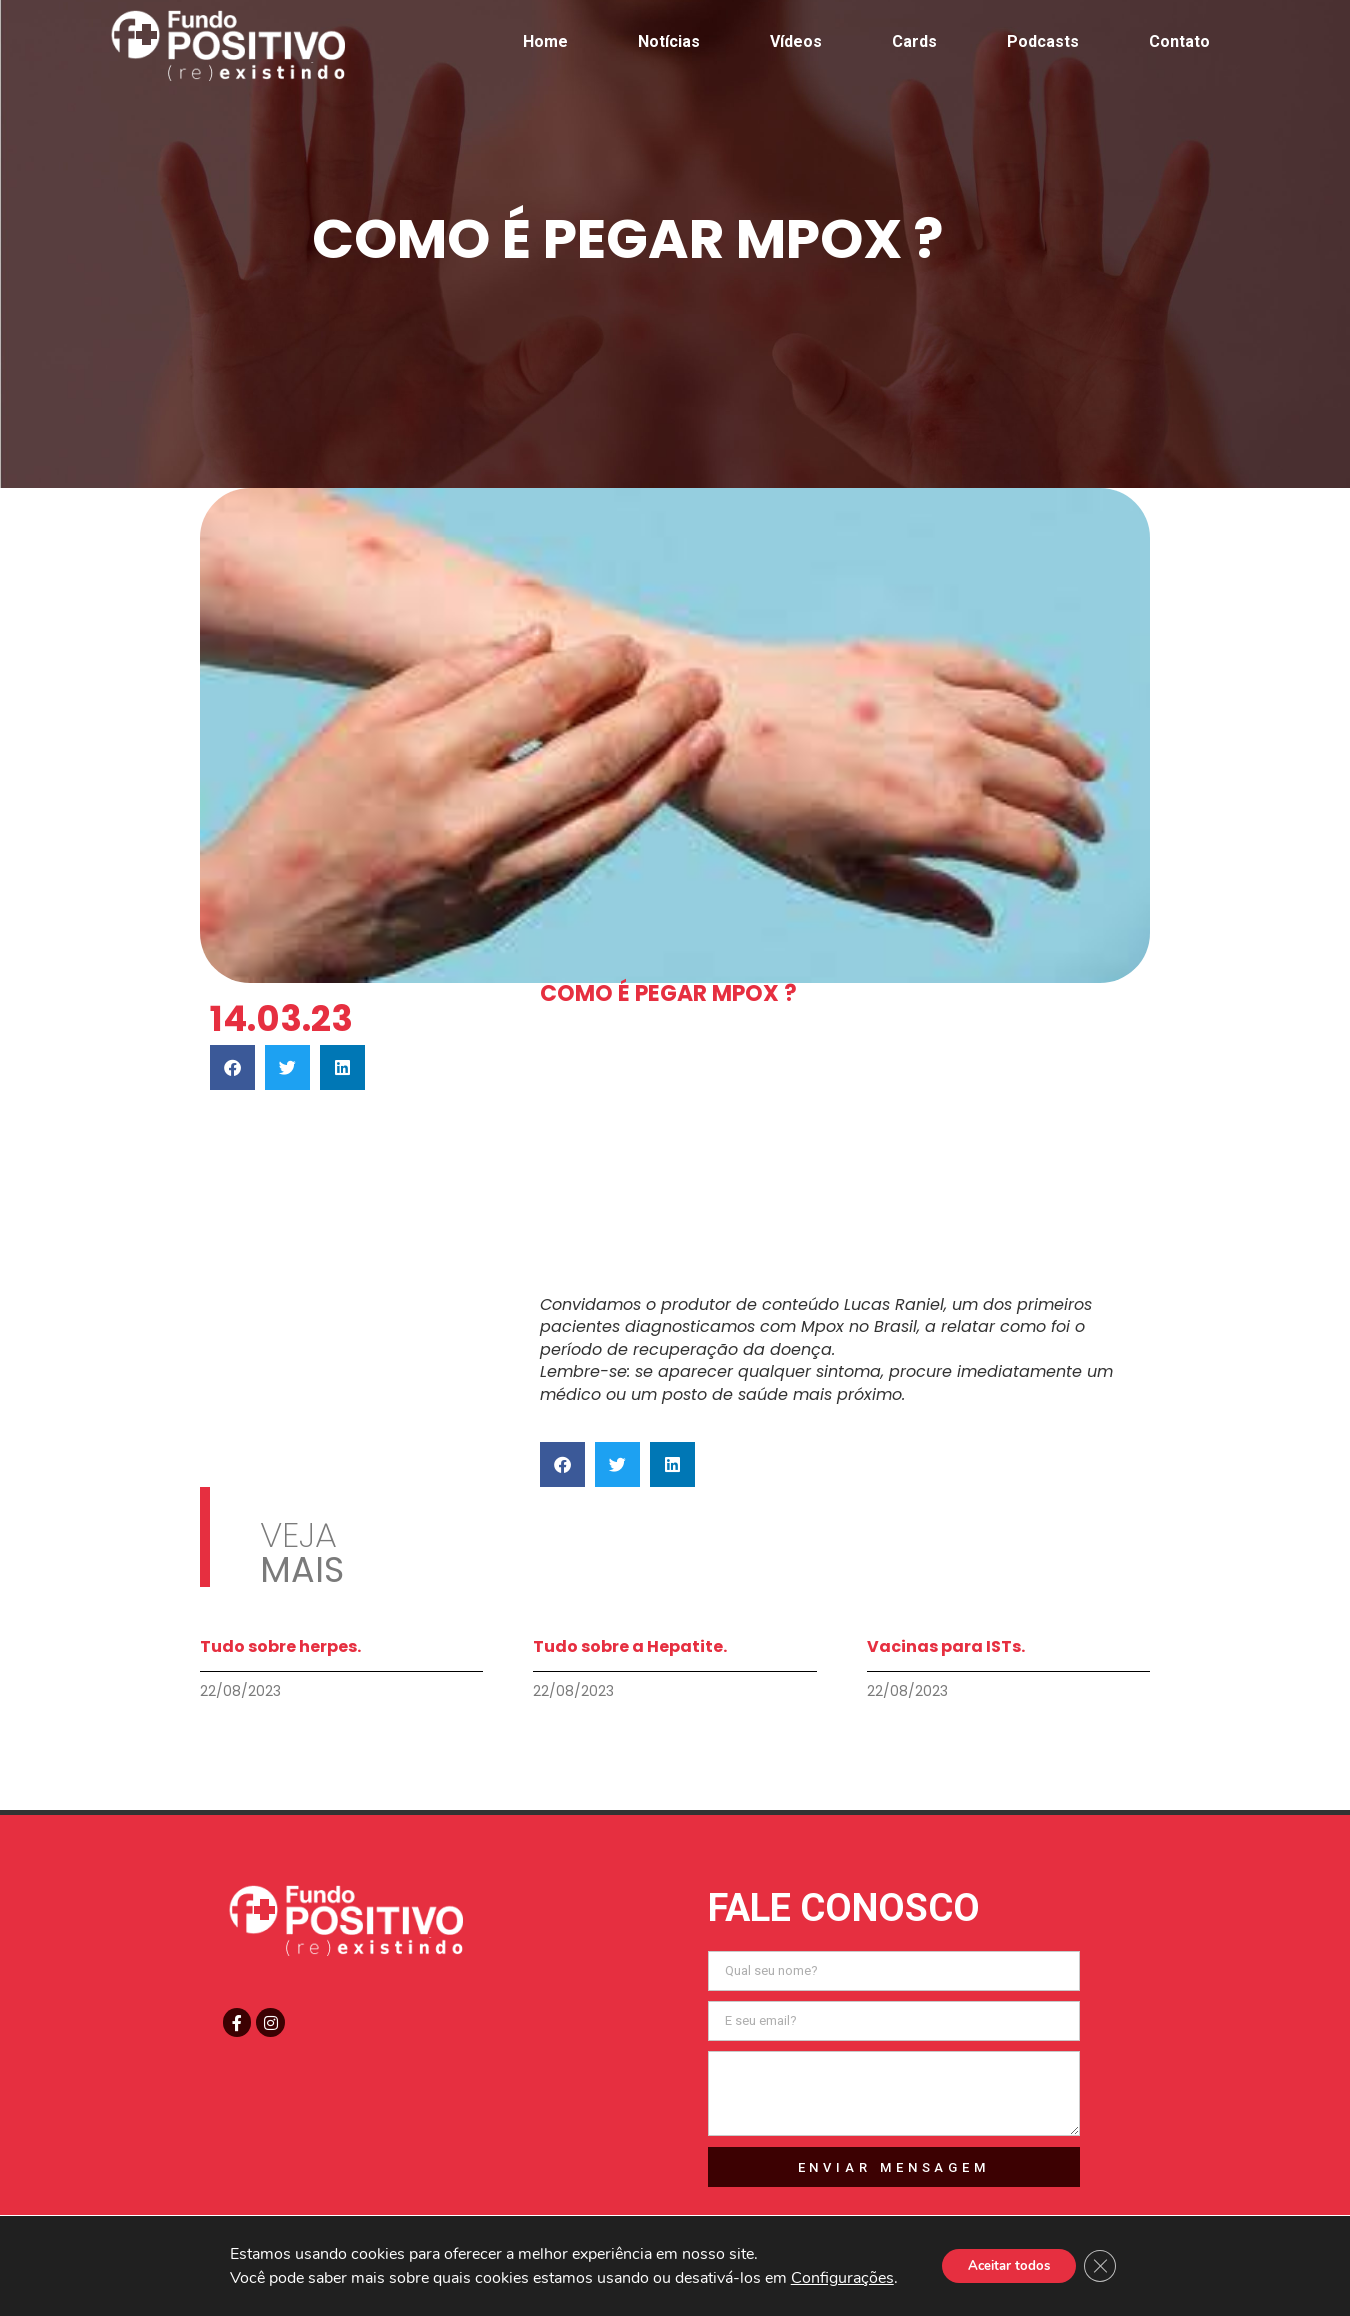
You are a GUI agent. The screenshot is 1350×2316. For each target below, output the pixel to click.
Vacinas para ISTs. (946, 1646)
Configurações (834, 2278)
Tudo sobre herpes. (280, 1646)
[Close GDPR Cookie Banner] (1106, 2266)
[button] (232, 1067)
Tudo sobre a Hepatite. (630, 1646)
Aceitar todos (1007, 2265)
